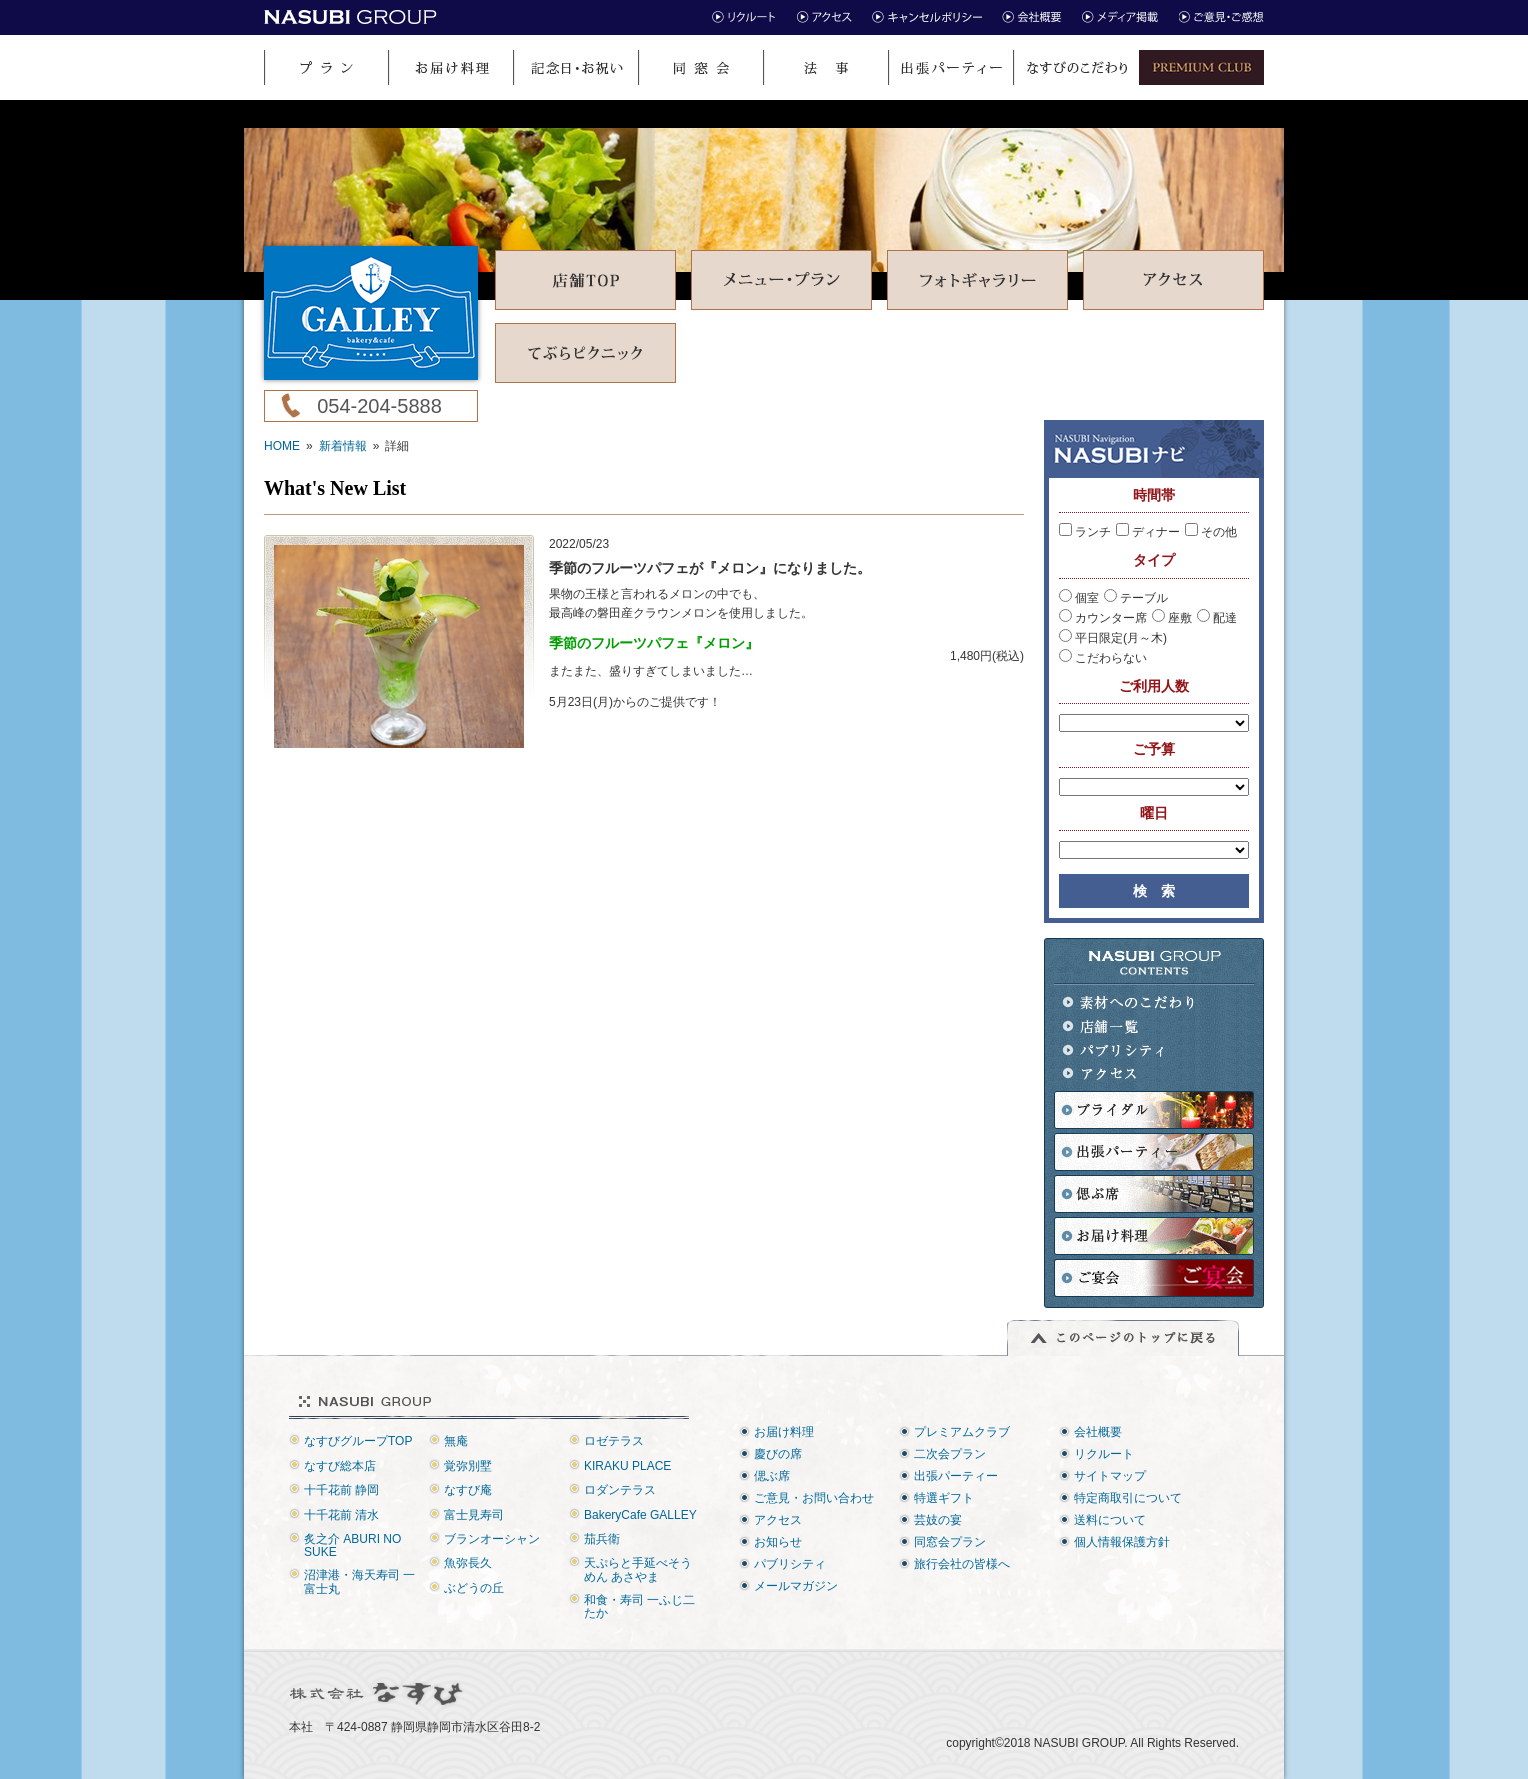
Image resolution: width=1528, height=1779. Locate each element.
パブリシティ (1129, 1050)
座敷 (1172, 618)
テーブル (1136, 598)
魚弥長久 (468, 1563)
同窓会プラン (950, 1542)
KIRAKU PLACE (627, 1466)
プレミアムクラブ (962, 1432)
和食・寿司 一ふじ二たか (639, 1606)
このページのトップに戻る (1123, 1338)
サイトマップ (1110, 1476)
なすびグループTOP (358, 1441)
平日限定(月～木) (1113, 638)
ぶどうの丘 (474, 1588)
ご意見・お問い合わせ (814, 1498)
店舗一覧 (1129, 1026)
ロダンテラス (620, 1490)
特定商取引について (1128, 1498)
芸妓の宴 (938, 1520)
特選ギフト (944, 1498)
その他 (1211, 532)
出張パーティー (956, 1476)
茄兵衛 (602, 1539)
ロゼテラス (614, 1441)
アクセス (1129, 1074)
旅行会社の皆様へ (962, 1564)
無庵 (456, 1441)
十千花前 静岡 (341, 1490)
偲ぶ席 (772, 1476)
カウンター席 (1103, 618)
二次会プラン (950, 1454)
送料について (1110, 1520)
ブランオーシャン (492, 1539)
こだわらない (1103, 658)
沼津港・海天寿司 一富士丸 (359, 1581)
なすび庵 (468, 1490)
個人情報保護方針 (1122, 1542)
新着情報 (343, 446)
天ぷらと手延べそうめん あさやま (638, 1569)
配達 (1217, 618)
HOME (282, 446)
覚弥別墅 (468, 1466)
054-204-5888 (379, 406)
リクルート (1104, 1454)
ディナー (1148, 532)
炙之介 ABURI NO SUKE (352, 1545)
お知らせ (778, 1542)
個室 (1079, 598)
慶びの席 (778, 1454)
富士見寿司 (474, 1515)
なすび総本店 (340, 1466)
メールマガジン (796, 1586)
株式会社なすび (377, 1694)
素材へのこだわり (1129, 1002)
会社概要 (1098, 1432)
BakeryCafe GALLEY (640, 1515)
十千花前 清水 (341, 1515)
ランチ (1085, 532)
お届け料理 (784, 1432)
